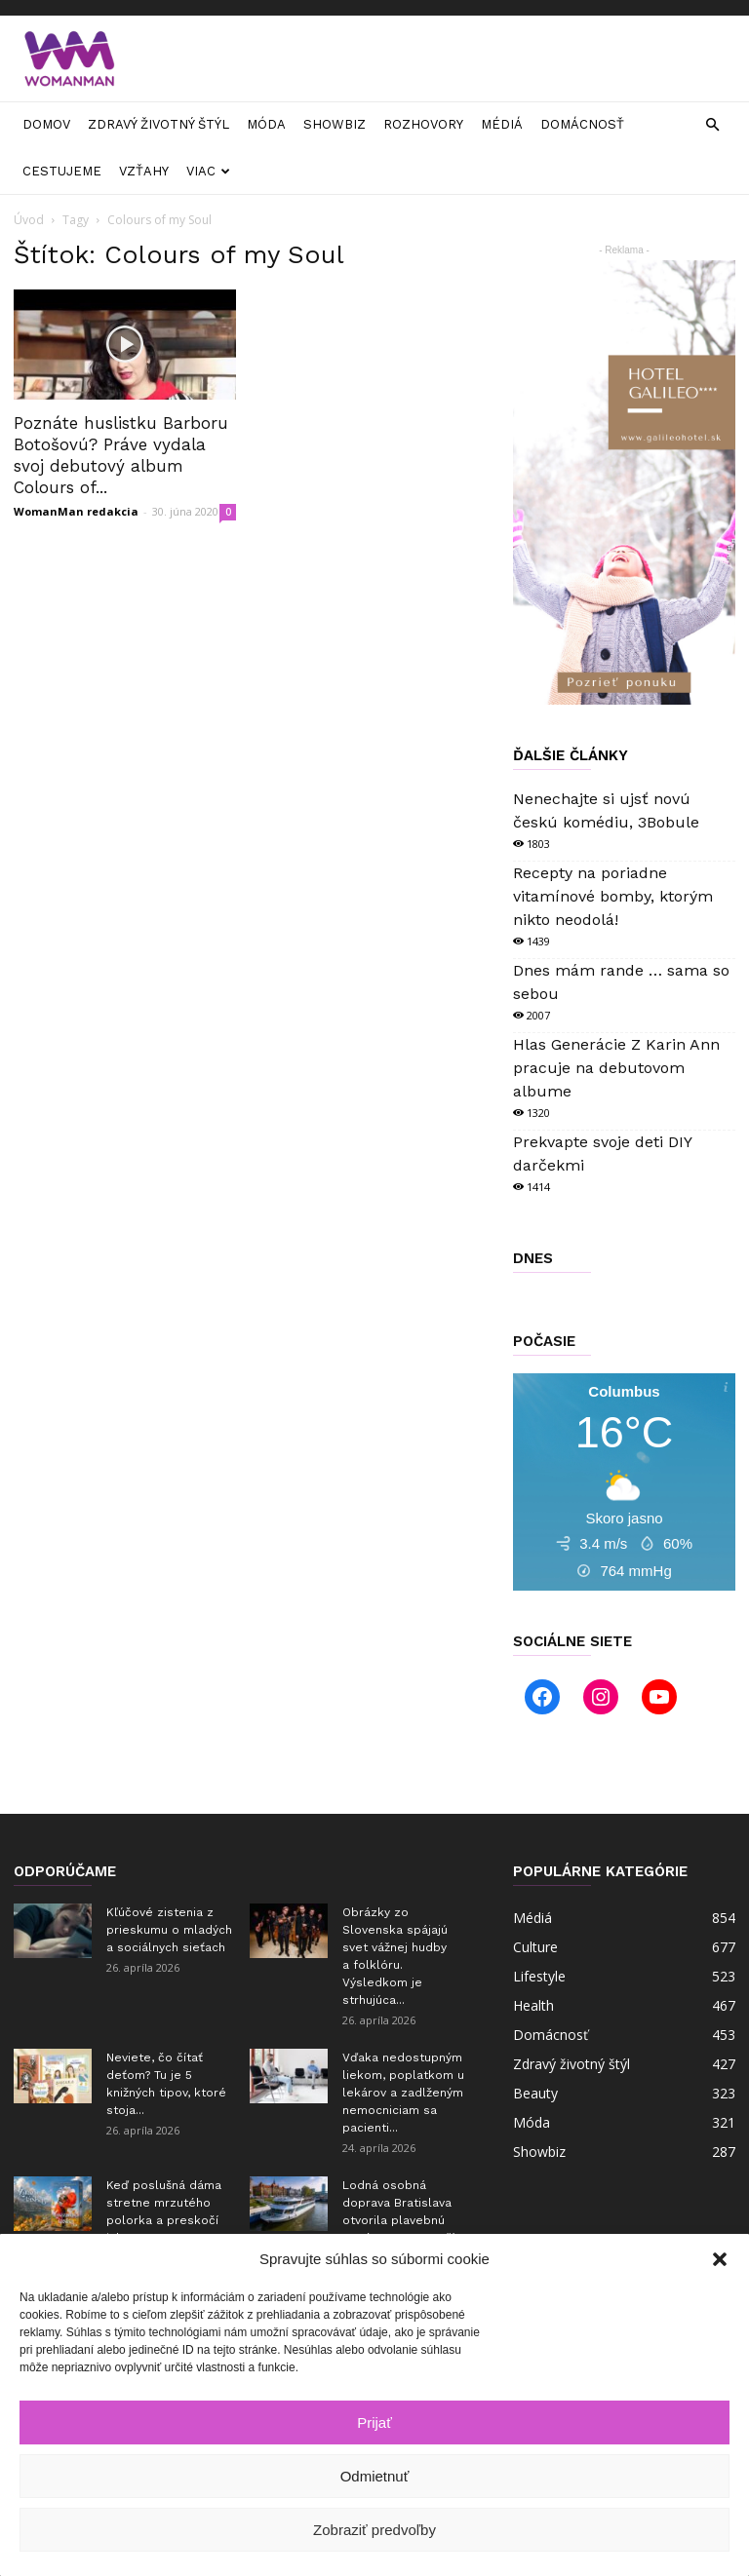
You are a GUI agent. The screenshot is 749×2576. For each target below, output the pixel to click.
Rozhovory (423, 124)
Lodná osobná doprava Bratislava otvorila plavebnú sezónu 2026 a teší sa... (398, 2220)
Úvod (29, 219)
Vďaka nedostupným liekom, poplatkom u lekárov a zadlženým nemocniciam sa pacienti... (403, 2092)
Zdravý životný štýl (158, 124)
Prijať (374, 2422)
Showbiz (334, 124)
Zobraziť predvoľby (374, 2529)
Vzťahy (144, 171)
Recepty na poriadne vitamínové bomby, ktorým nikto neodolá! (613, 896)
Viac (208, 171)
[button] (719, 2259)
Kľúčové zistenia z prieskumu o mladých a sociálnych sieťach (169, 1929)
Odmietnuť (375, 2476)
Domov (46, 124)
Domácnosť (582, 124)
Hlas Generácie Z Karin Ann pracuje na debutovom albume (616, 1067)
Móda (266, 124)
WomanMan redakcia (76, 511)
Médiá (502, 124)
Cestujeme (61, 171)
